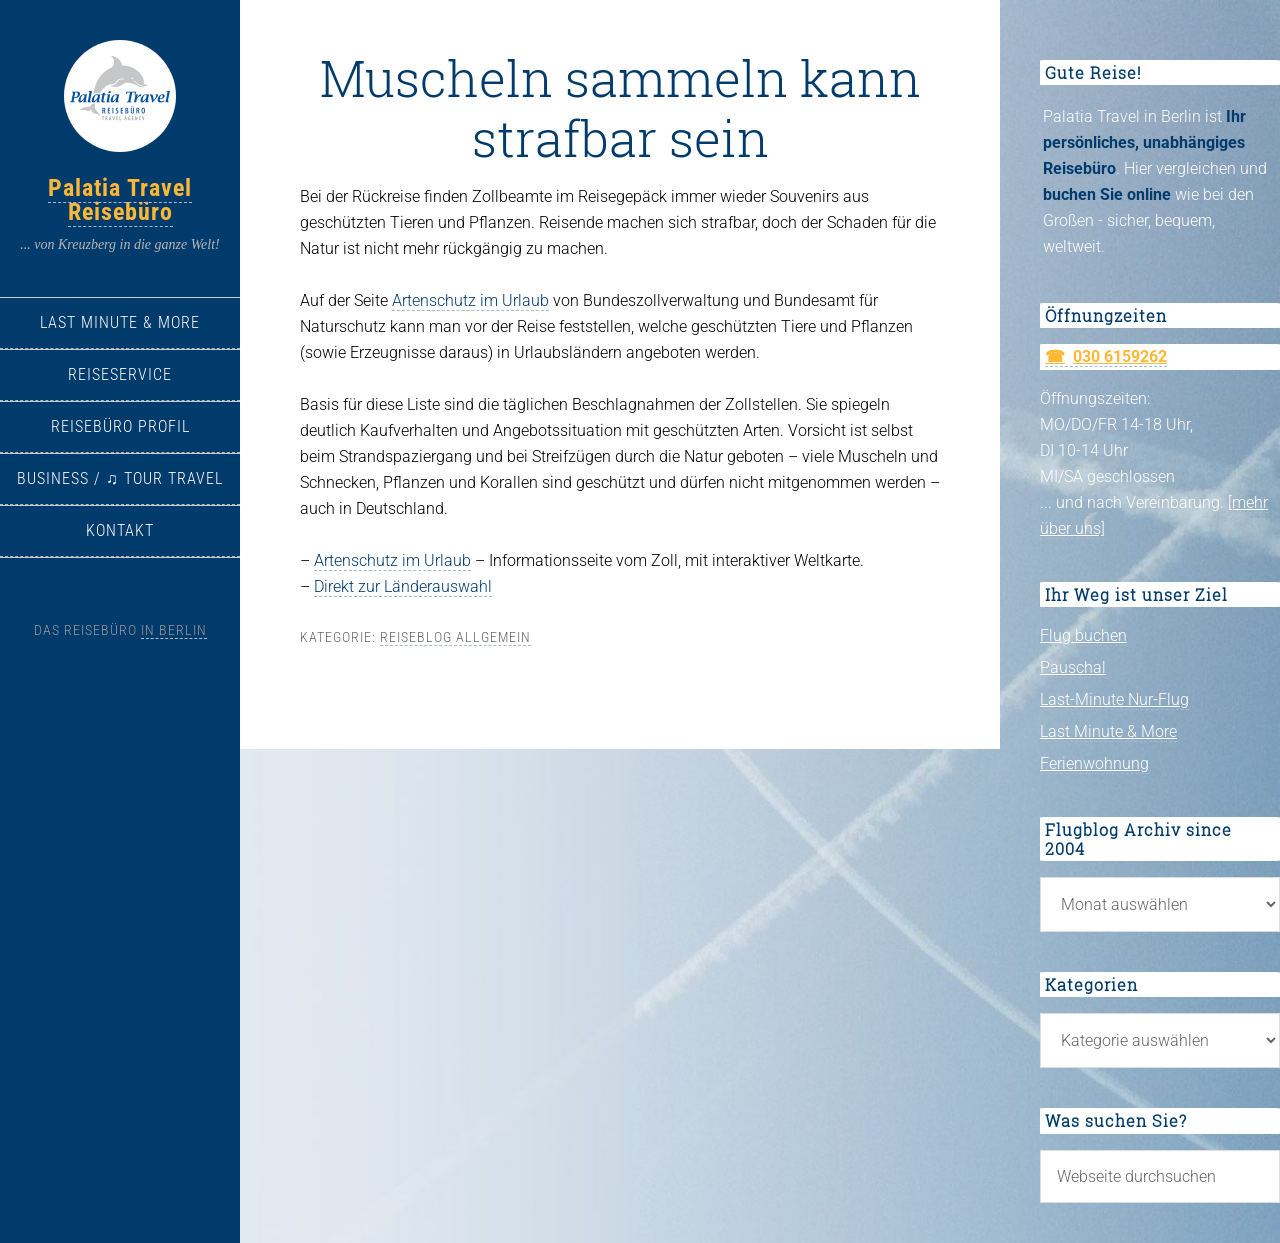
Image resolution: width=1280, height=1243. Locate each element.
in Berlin (174, 630)
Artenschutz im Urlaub (470, 300)
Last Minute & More (1108, 731)
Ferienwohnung (1094, 763)
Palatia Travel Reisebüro (120, 200)
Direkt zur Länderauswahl (403, 586)
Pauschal (1073, 667)
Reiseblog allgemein (455, 637)
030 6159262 (1120, 356)
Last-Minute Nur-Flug (1114, 699)
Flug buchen (1083, 635)
